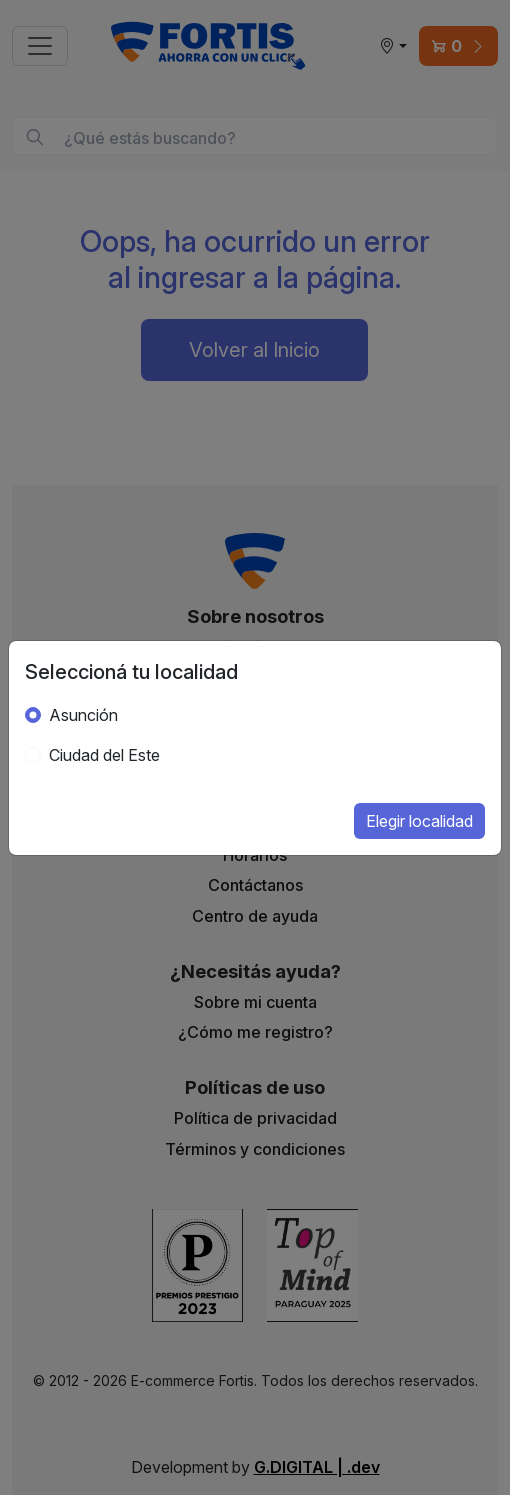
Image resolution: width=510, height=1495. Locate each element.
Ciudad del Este (104, 755)
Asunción (83, 715)
